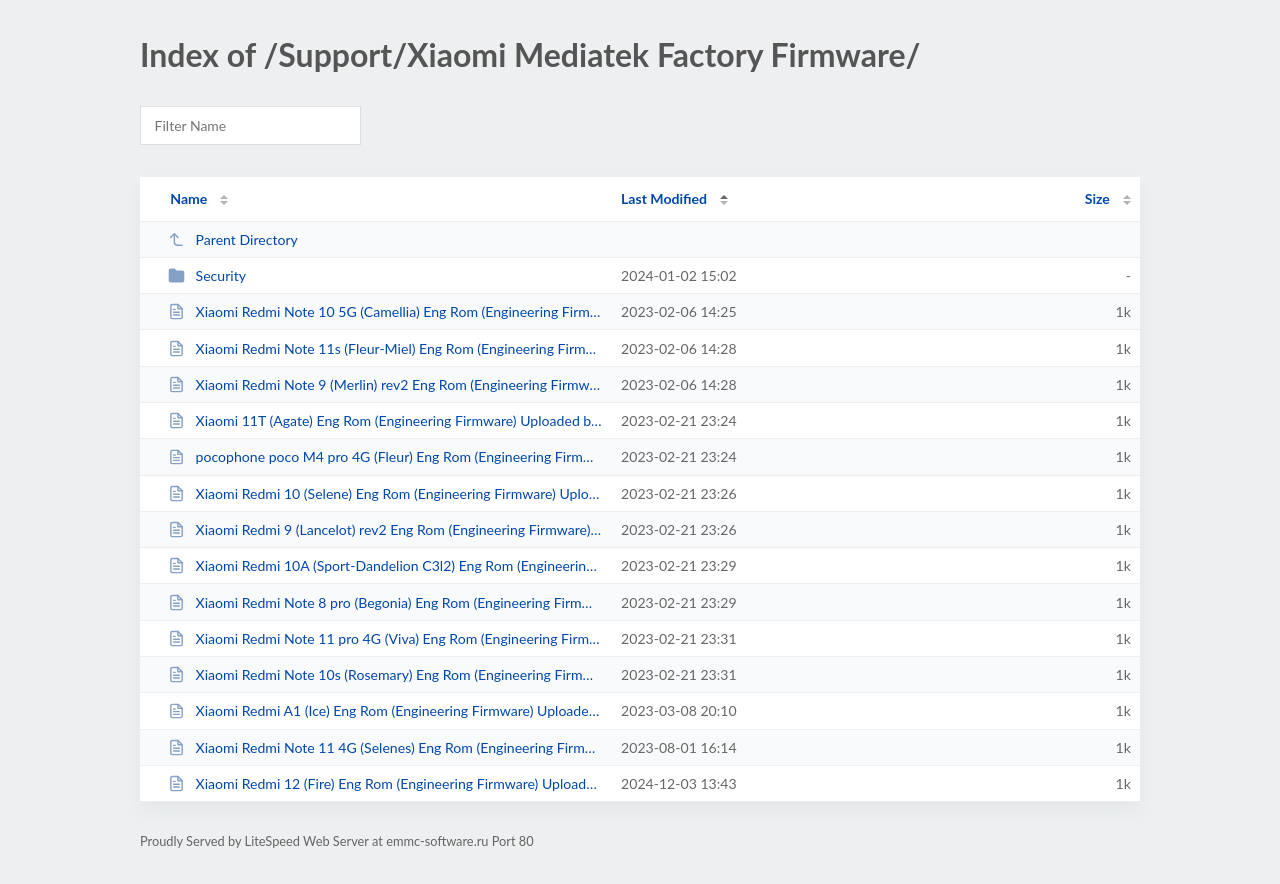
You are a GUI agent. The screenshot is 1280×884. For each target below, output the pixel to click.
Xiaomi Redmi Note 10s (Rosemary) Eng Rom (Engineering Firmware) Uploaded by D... (385, 674)
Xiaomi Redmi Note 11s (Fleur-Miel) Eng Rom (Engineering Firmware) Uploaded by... (385, 348)
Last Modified (664, 198)
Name (188, 198)
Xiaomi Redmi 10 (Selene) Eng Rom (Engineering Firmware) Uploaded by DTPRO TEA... (385, 493)
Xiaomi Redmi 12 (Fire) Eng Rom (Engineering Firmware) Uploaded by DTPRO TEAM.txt (385, 783)
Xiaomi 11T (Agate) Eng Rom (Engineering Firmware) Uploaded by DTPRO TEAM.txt (385, 420)
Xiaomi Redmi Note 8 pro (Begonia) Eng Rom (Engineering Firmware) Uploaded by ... (385, 602)
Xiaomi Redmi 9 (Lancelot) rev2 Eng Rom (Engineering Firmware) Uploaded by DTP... (385, 529)
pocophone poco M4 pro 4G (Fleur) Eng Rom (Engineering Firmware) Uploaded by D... (385, 456)
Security (207, 275)
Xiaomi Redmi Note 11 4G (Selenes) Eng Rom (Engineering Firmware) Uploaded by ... (385, 747)
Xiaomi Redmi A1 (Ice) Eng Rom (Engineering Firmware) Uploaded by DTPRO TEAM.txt (385, 710)
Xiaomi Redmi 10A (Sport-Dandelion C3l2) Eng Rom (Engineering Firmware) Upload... (385, 565)
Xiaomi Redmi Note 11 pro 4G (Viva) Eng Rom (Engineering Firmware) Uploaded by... (385, 638)
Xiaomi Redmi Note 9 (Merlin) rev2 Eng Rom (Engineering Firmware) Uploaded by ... (385, 384)
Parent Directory (233, 239)
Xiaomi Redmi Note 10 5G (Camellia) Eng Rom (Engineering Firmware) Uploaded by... (385, 311)
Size (1097, 198)
